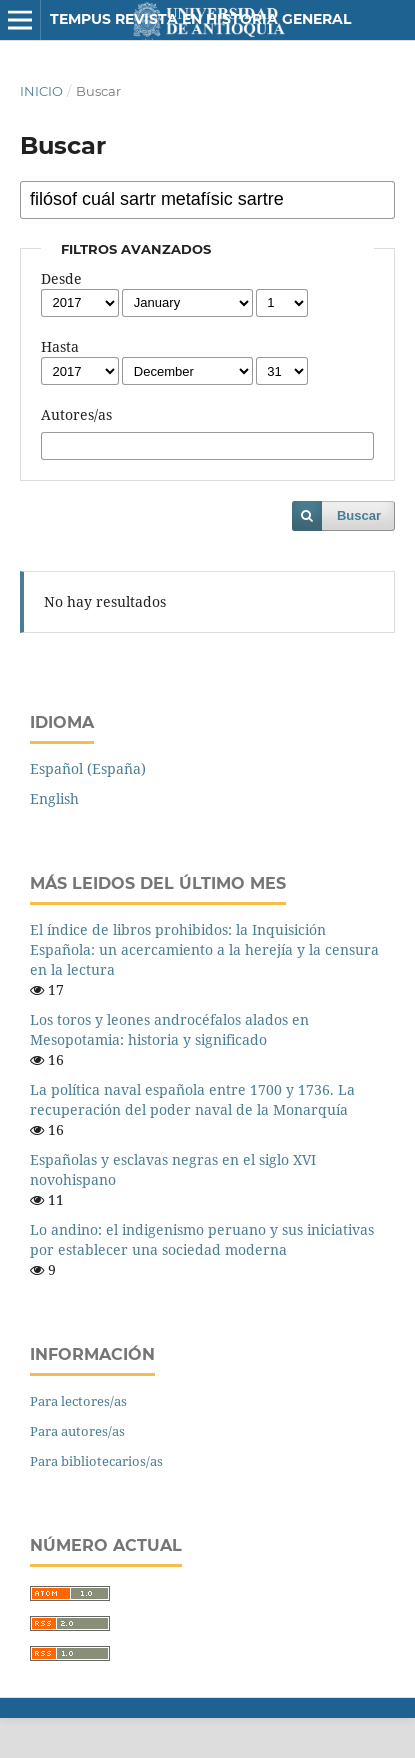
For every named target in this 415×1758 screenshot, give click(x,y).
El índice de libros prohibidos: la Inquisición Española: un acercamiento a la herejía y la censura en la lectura (204, 949)
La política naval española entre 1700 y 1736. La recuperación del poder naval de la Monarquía (192, 1099)
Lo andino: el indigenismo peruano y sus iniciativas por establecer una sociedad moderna (202, 1239)
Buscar (359, 515)
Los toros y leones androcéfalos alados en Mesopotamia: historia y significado (169, 1029)
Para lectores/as (78, 1401)
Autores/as (76, 414)
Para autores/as (77, 1431)
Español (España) (88, 768)
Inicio (41, 91)
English (54, 798)
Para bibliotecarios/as (96, 1461)
